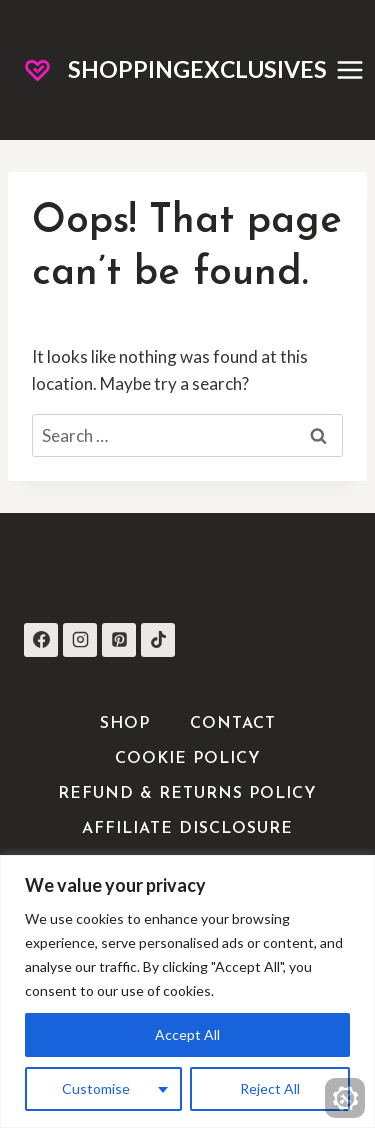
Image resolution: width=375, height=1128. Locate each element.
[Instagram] (80, 640)
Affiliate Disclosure (187, 829)
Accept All (187, 1034)
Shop (125, 724)
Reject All (270, 1088)
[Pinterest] (119, 640)
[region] (187, 991)
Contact (233, 724)
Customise (96, 1088)
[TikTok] (158, 640)
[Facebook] (41, 640)
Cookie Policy (188, 759)
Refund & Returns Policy (187, 794)
